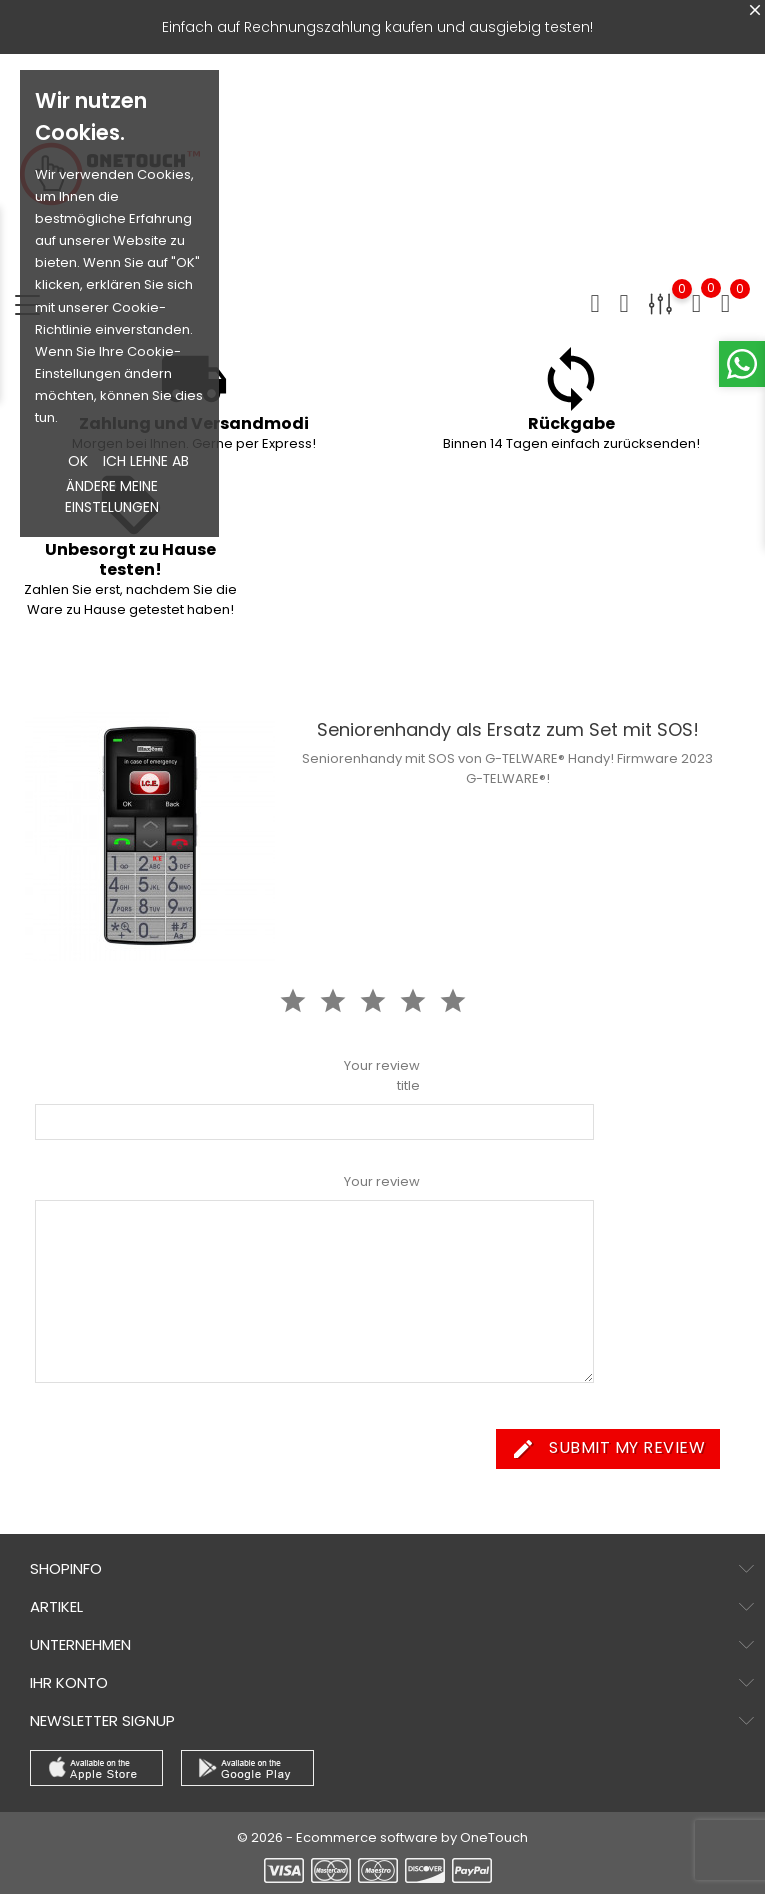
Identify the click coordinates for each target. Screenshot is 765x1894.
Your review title (382, 1075)
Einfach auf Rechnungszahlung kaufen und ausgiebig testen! (377, 27)
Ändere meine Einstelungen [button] (112, 496)
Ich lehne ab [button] (146, 461)
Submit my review (608, 1448)
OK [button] (78, 461)
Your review (382, 1181)
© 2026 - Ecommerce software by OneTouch (382, 1837)
